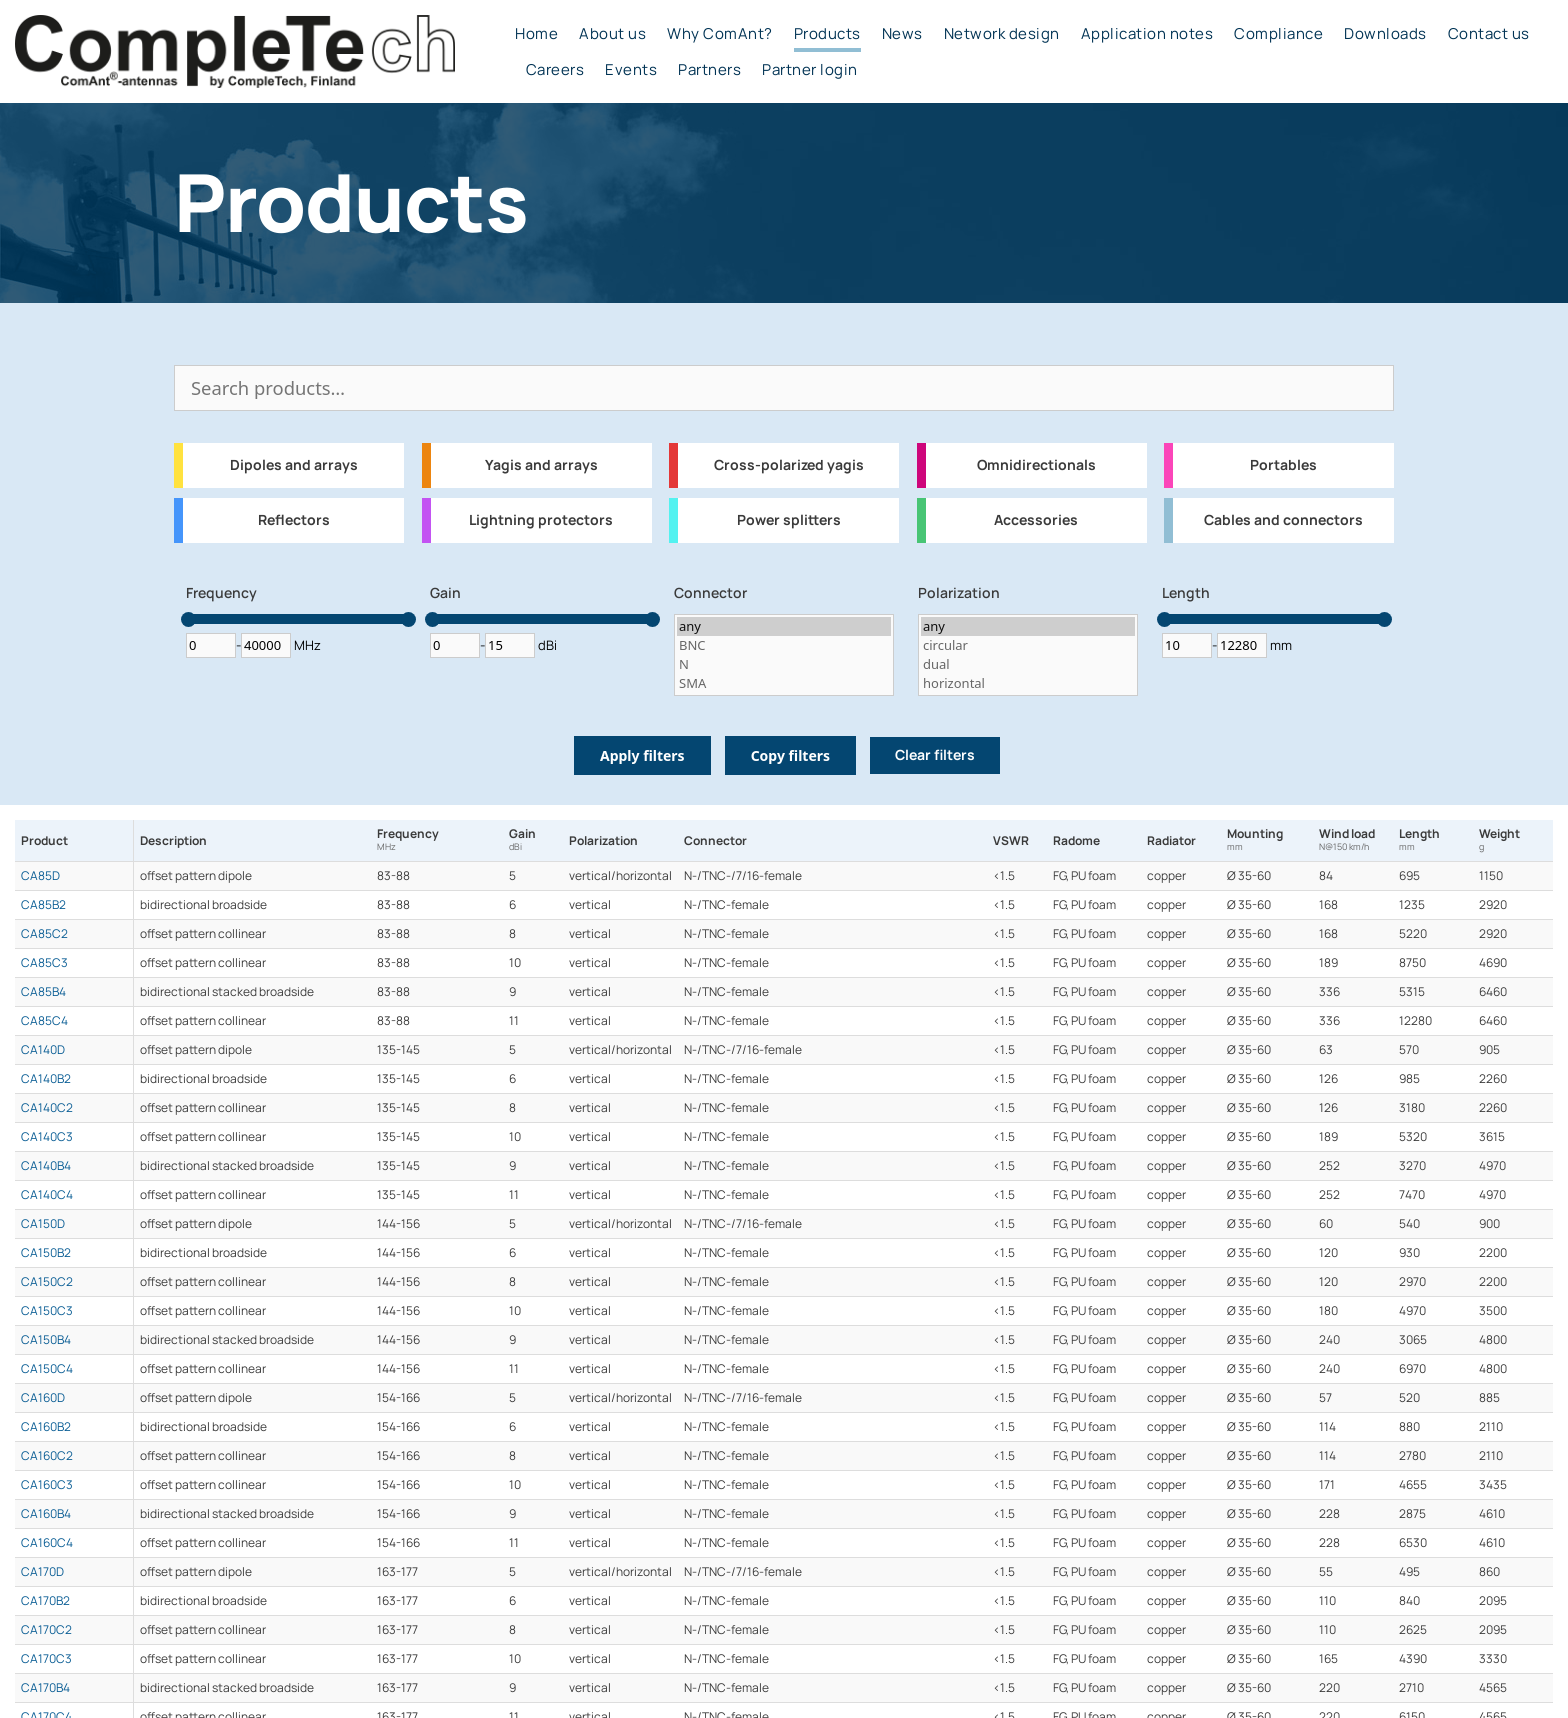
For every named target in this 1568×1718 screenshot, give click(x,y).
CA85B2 (43, 905)
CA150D (43, 1224)
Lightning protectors (541, 520)
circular (1028, 645)
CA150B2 (46, 1253)
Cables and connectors (1283, 520)
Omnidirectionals (1036, 465)
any (784, 626)
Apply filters (642, 755)
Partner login (810, 70)
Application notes (1147, 34)
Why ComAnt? (720, 34)
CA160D (43, 1398)
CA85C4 (44, 1021)
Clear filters (935, 755)
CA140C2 (47, 1108)
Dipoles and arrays (294, 465)
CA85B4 (43, 992)
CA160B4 (46, 1514)
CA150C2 (47, 1282)
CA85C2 (44, 934)
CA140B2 (46, 1079)
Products (827, 34)
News (902, 34)
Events (631, 70)
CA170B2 (45, 1601)
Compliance (1278, 34)
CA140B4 (46, 1166)
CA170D (42, 1572)
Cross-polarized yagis (789, 465)
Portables (1283, 465)
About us (612, 34)
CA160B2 (46, 1427)
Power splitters (789, 520)
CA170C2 (46, 1630)
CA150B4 (46, 1340)
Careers (555, 70)
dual (1028, 664)
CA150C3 (47, 1311)
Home (536, 34)
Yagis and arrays (541, 465)
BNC (784, 645)
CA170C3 (46, 1659)
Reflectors (294, 520)
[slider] (188, 619)
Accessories (1036, 520)
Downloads (1385, 34)
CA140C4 (47, 1195)
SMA (784, 683)
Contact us (1489, 34)
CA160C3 (47, 1485)
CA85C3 (44, 963)
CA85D (40, 876)
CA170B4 (45, 1688)
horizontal (1028, 683)
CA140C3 (47, 1137)
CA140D (43, 1050)
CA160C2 (47, 1456)
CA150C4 (47, 1369)
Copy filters (790, 755)
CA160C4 (47, 1543)
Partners (709, 70)
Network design (1002, 34)
